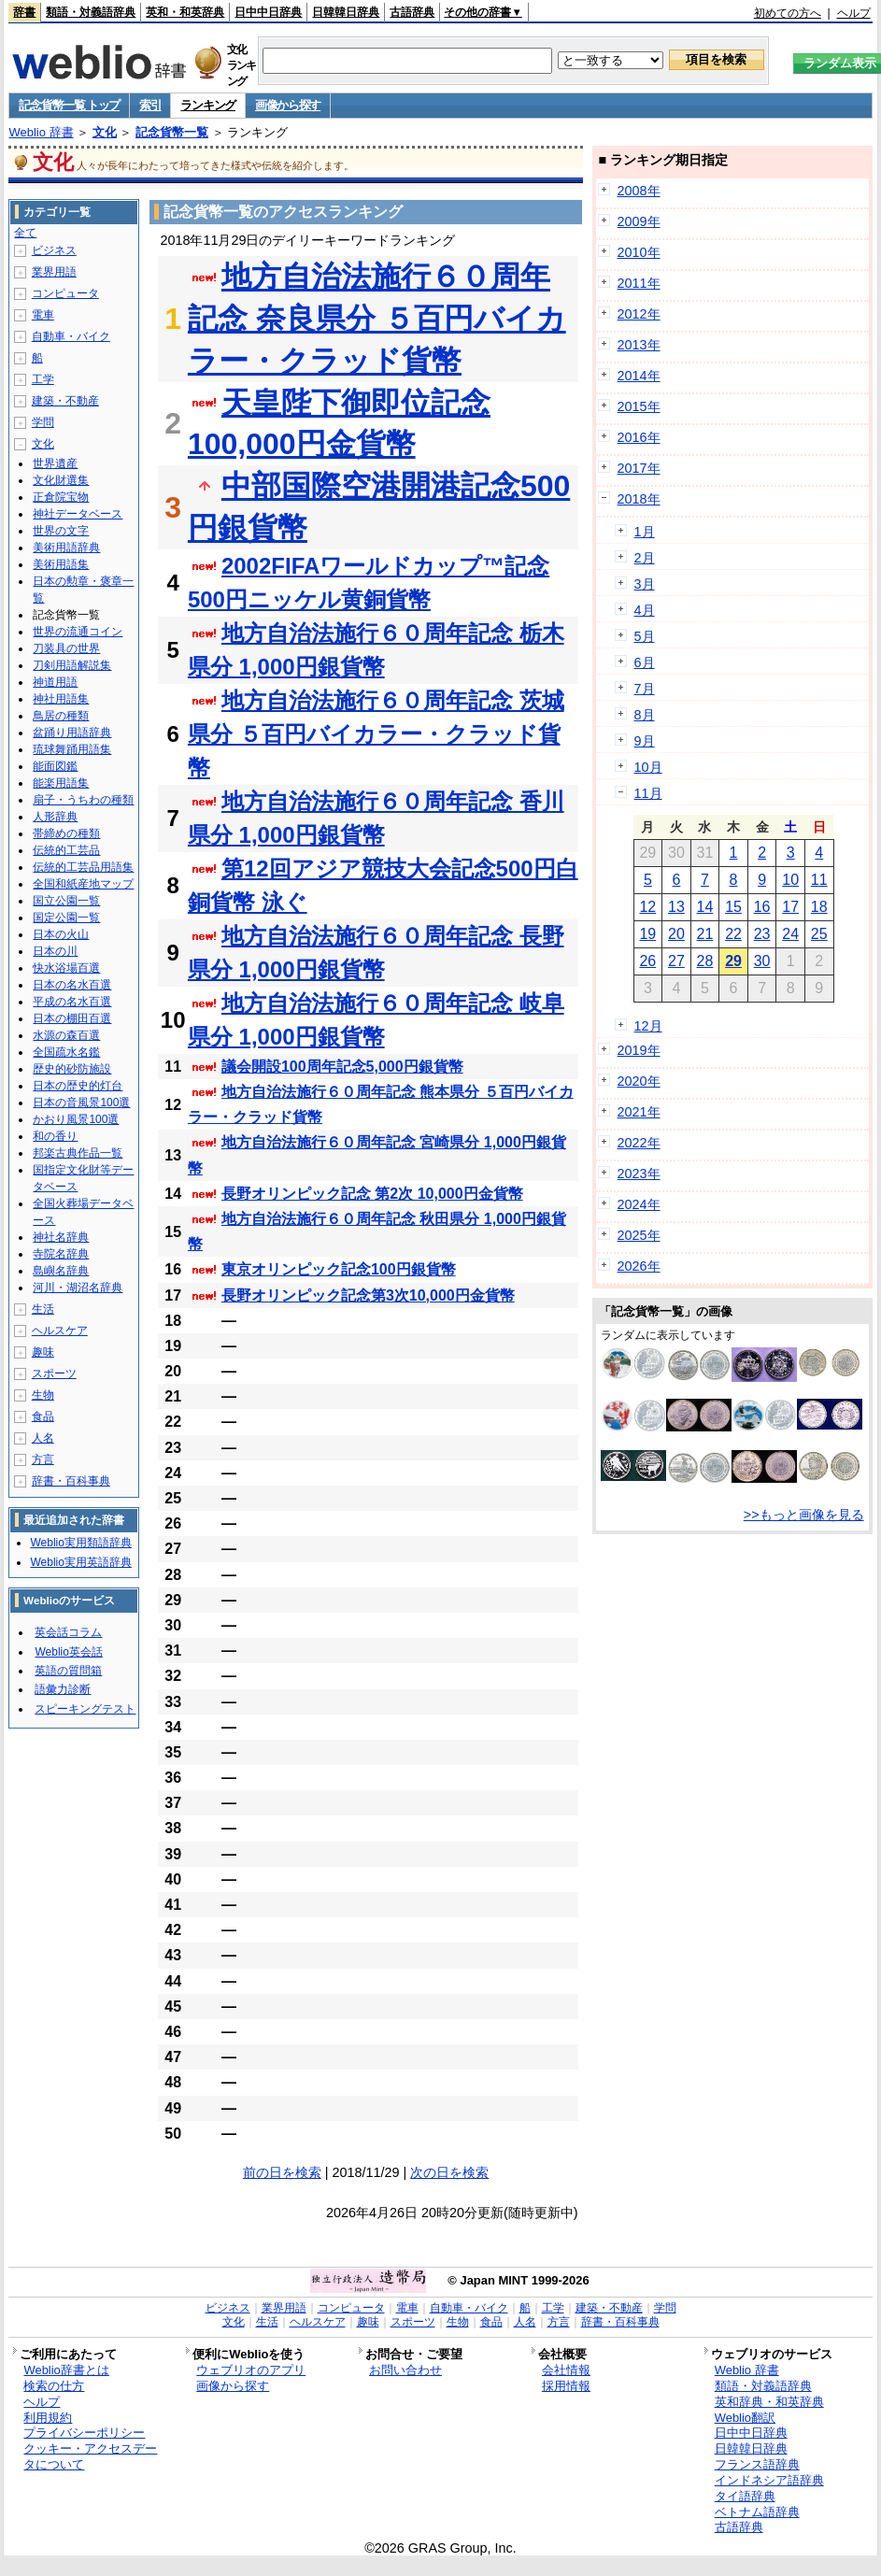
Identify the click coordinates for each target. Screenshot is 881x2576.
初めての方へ (787, 13)
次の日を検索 (449, 2172)
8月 (644, 714)
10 (790, 880)
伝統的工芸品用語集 (83, 867)
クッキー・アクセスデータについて (90, 2456)
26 (647, 961)
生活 (43, 1309)
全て (25, 232)
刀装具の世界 (66, 648)
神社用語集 (61, 698)
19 (647, 934)
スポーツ (54, 1373)
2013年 (639, 344)
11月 (648, 793)
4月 (644, 610)
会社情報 (566, 2370)
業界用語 (54, 271)
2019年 (639, 1050)
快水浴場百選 (66, 968)
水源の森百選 (66, 1035)
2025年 (639, 1235)
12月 (648, 1025)
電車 (43, 314)
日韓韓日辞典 (345, 12)
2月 (644, 557)
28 (705, 961)
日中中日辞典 (268, 12)
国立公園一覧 (66, 900)
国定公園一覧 (66, 917)
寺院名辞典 (61, 1253)
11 (819, 880)
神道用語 (55, 682)
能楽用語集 (61, 783)
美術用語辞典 (66, 547)
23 (762, 934)
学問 (43, 422)
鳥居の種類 (61, 715)
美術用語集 (61, 564)
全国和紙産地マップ (83, 883)
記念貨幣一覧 (171, 132)
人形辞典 (55, 816)
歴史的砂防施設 (72, 1068)
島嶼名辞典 (61, 1270)
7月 (644, 688)
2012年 (639, 313)
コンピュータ (65, 293)
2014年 (639, 375)
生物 (43, 1395)
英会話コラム (68, 1632)
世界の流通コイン (77, 631)
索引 (150, 105)
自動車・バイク (71, 336)
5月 (644, 636)
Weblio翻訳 (745, 2418)
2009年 (639, 221)
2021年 (639, 1111)
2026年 (639, 1266)
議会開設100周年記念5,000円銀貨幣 (342, 1067)
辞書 (24, 12)
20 (676, 934)
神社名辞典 (61, 1237)
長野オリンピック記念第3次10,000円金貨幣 (368, 1295)
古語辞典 (412, 12)
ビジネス (54, 250)
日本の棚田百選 (72, 1018)
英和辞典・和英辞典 (769, 2402)
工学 (43, 379)
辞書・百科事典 (71, 1480)
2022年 (639, 1142)
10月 (648, 767)
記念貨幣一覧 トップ (69, 105)
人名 (43, 1438)
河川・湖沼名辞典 (77, 1287)
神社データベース (77, 513)
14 (705, 907)
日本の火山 (61, 934)
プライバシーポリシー (84, 2433)
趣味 (43, 1352)
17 (790, 907)
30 (762, 961)
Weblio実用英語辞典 (80, 1562)
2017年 (639, 468)
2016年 (639, 437)
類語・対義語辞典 (90, 12)
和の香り (55, 1136)
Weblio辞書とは (65, 2370)
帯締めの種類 (66, 833)
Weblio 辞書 (40, 132)
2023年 (639, 1173)
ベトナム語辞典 (757, 2512)
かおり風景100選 (76, 1119)
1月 (644, 531)
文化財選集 (61, 480)
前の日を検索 (282, 2172)
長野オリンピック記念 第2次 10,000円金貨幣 (372, 1194)
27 (676, 961)
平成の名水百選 (72, 1001)
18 (819, 907)
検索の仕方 (53, 2386)
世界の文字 (61, 530)
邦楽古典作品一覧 (77, 1153)
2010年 (639, 252)
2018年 (639, 498)
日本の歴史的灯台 (77, 1085)
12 (647, 907)
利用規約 (47, 2418)
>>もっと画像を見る (804, 1514)
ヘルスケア (60, 1330)
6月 (644, 662)
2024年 (639, 1204)
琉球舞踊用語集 (72, 749)
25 (819, 934)
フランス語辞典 (757, 2464)
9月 (644, 740)
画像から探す (287, 105)
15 (733, 907)
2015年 (639, 406)
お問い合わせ (405, 2370)
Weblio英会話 (68, 1651)
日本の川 (55, 951)
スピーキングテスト (85, 1708)
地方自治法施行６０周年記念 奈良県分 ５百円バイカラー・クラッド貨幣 (377, 318)
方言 (43, 1459)
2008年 (639, 190)
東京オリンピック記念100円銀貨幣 (338, 1269)
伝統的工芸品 (66, 850)
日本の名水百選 (72, 984)
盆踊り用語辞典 (72, 732)
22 (733, 934)
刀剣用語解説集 (72, 665)
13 (676, 907)
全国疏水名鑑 (66, 1052)
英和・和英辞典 (185, 12)
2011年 (639, 283)
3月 (644, 583)
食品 (43, 1416)
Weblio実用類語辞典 (80, 1542)
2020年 (639, 1081)
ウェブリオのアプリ (251, 2370)
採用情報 (566, 2386)
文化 (104, 132)
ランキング (207, 105)
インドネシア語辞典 (769, 2480)
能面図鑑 (55, 766)
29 (733, 961)
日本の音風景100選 (81, 1102)
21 (705, 934)
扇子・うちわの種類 (83, 799)
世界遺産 (55, 463)
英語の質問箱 (68, 1670)
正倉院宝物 (61, 497)
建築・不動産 (65, 400)
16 (762, 907)
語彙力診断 (63, 1689)
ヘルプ (854, 13)
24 (790, 934)
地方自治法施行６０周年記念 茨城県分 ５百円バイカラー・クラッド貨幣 (376, 734)
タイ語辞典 (745, 2496)
